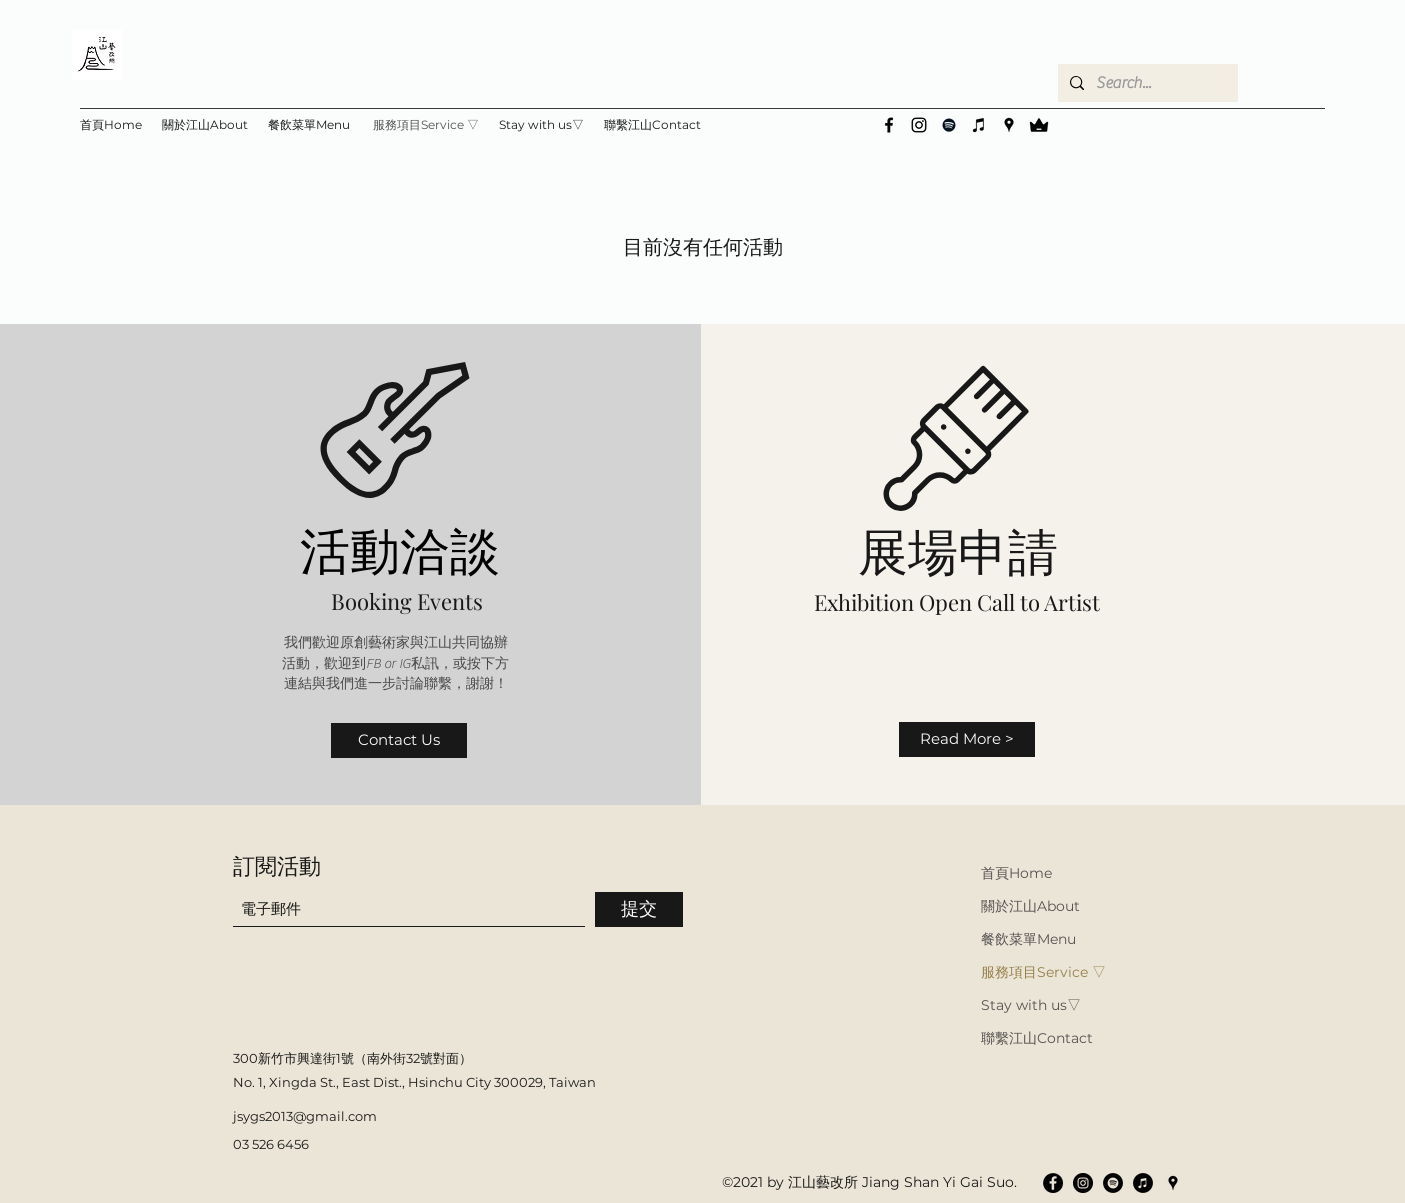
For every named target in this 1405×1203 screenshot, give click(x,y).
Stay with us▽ (1031, 1005)
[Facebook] (889, 125)
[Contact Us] (399, 740)
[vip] (1039, 125)
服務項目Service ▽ (1043, 972)
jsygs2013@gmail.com (305, 1116)
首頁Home (1016, 873)
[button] (541, 125)
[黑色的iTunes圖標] (979, 125)
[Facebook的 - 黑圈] (1053, 1183)
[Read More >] (967, 739)
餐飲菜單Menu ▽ (1030, 939)
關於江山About (1030, 906)
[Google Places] (1009, 125)
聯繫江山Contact (1037, 1038)
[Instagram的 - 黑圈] (1083, 1183)
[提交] (639, 909)
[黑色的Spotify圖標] (949, 125)
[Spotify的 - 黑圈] (1113, 1183)
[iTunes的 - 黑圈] (1143, 1183)
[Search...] (1146, 83)
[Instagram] (919, 125)
